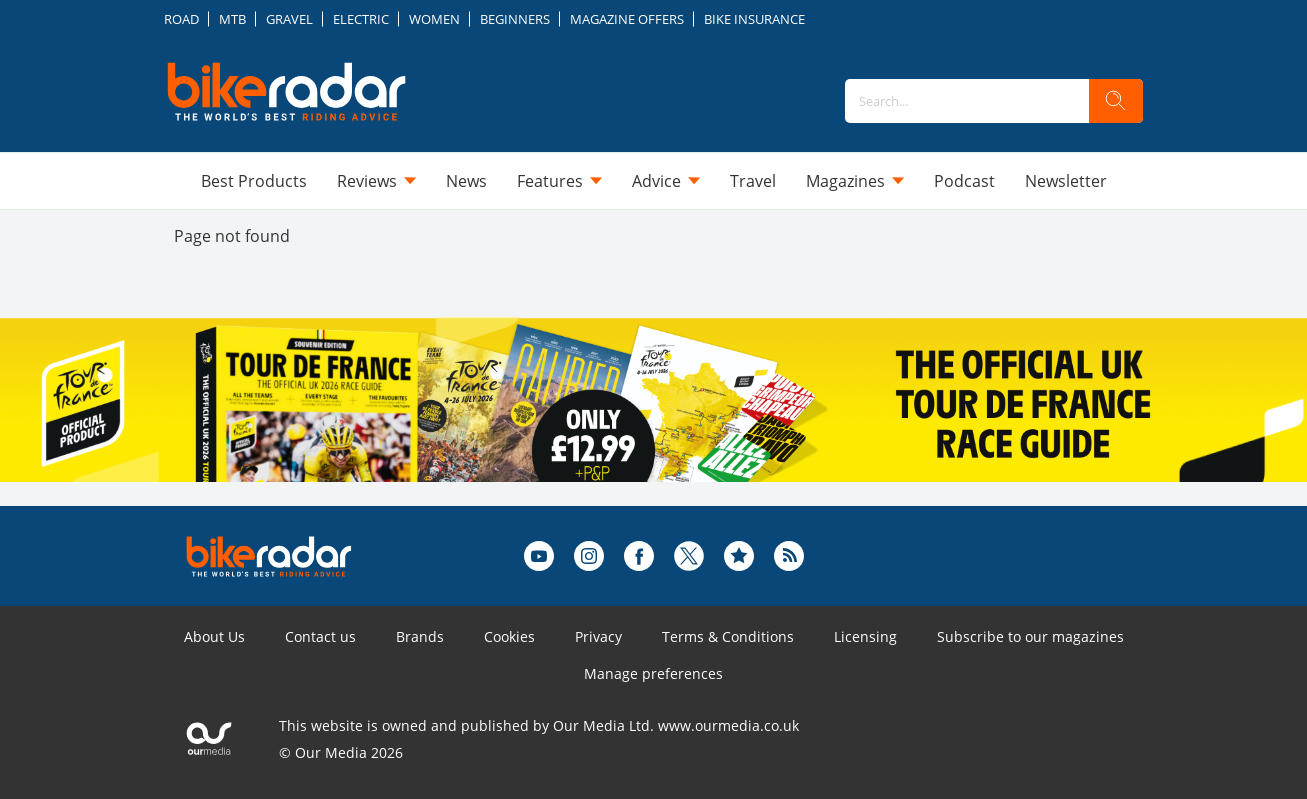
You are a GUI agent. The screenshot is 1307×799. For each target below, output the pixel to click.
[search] (1116, 101)
